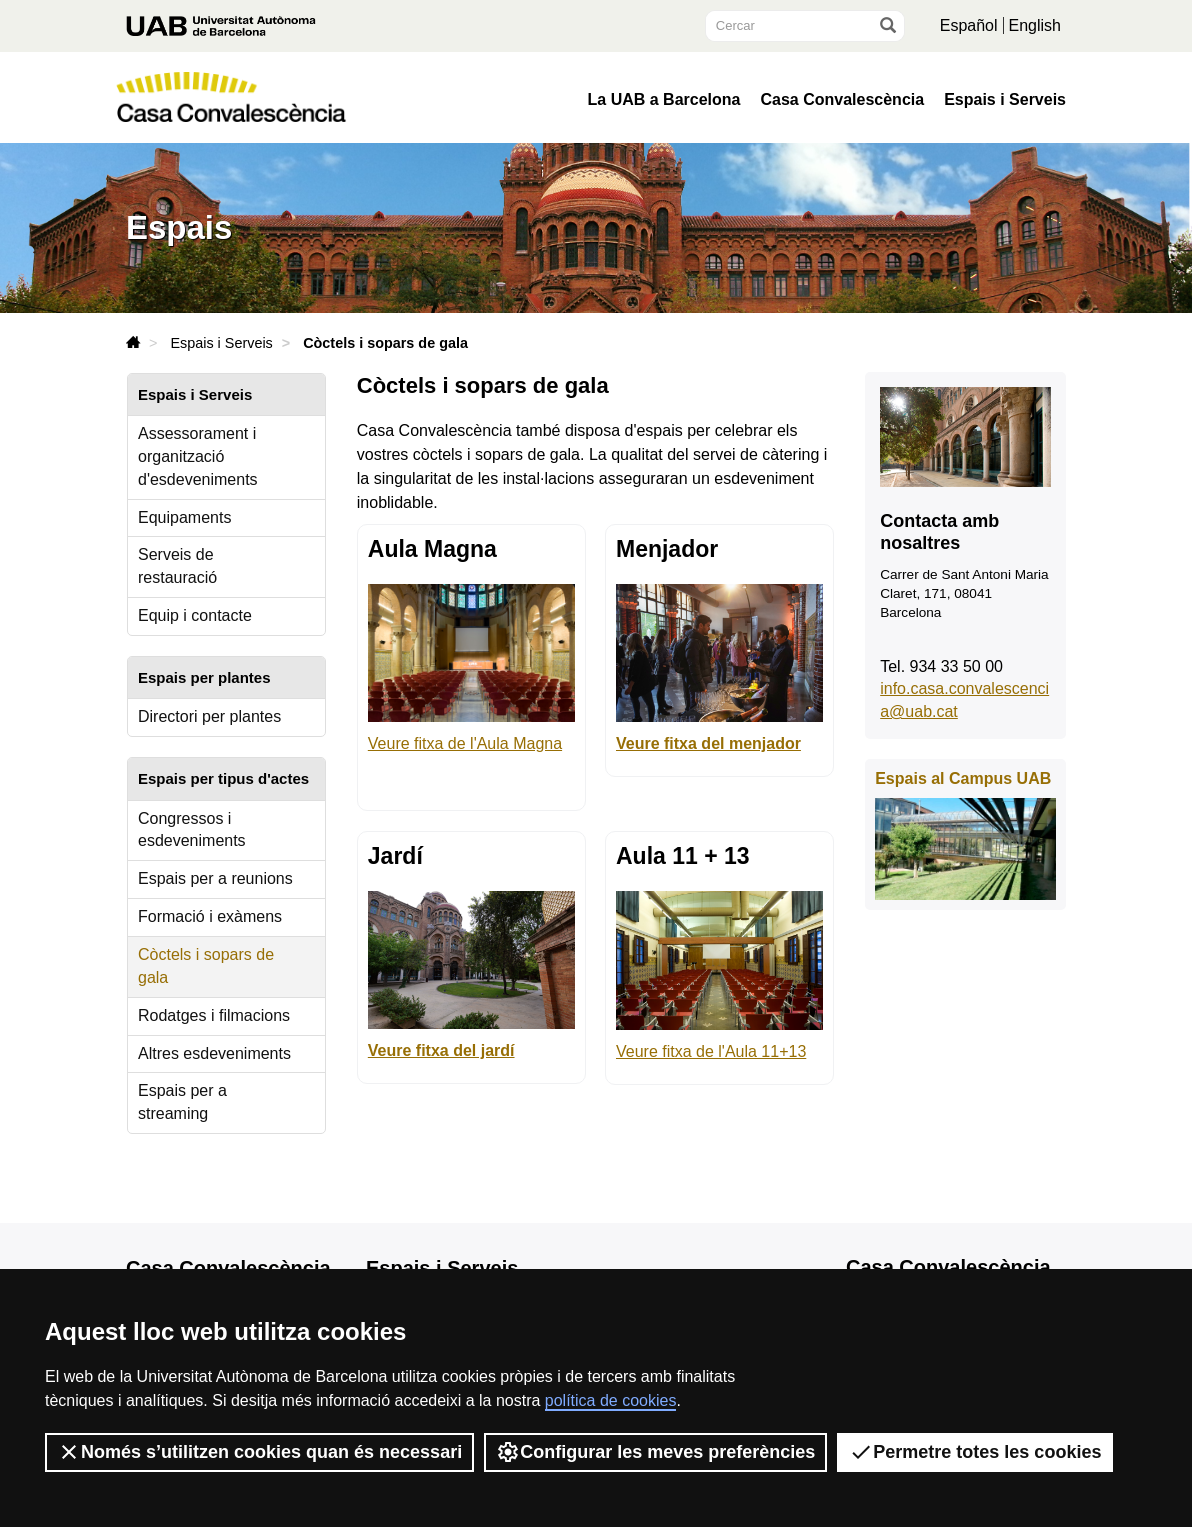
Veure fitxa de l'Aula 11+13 (711, 1051)
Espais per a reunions (215, 878)
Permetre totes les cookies (975, 1452)
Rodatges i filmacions (214, 1015)
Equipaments (184, 517)
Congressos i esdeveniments (192, 830)
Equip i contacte (195, 615)
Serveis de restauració (177, 566)
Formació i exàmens (210, 916)
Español (969, 25)
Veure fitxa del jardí (441, 1050)
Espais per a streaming (182, 1102)
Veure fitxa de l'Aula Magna (465, 743)
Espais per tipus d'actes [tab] (223, 778)
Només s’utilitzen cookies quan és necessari (259, 1452)
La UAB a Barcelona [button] (664, 100)
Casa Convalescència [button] (842, 100)
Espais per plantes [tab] (204, 677)
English (1035, 25)
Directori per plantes (209, 716)
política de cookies (611, 1400)
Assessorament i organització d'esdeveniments (198, 456)
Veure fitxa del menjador (708, 743)
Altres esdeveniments (214, 1053)
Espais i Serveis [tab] (195, 394)
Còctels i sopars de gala (206, 966)
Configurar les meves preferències (655, 1452)
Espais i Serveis (1005, 100)
